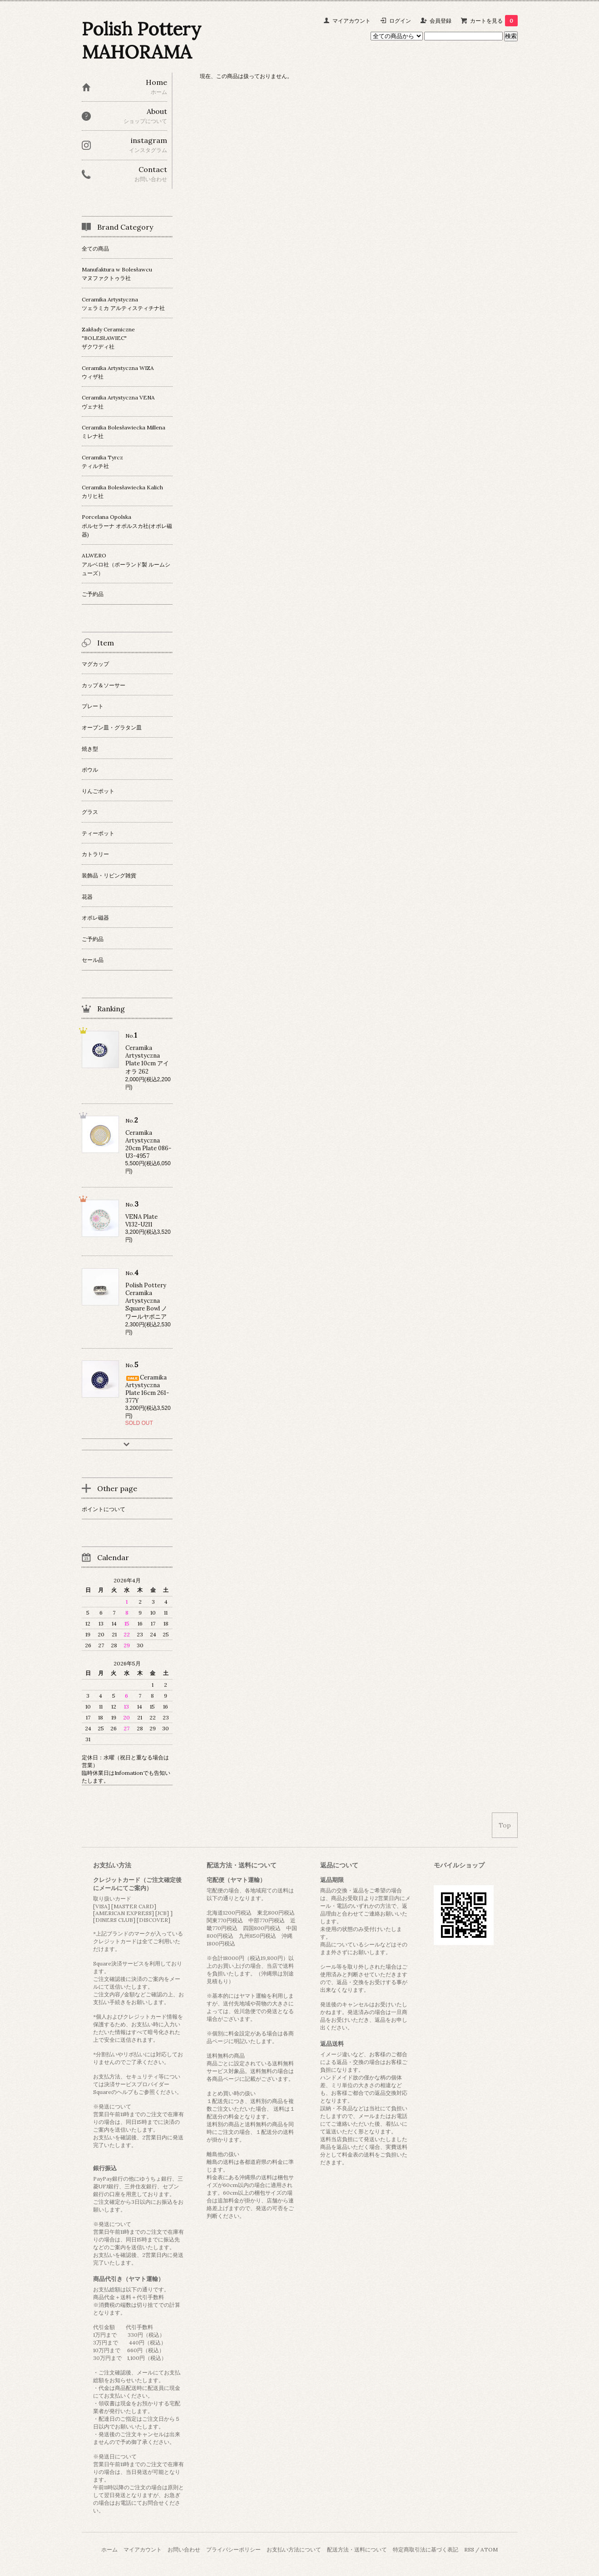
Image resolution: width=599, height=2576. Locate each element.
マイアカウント (351, 20)
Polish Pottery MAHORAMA (141, 40)
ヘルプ (125, 2091)
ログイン (400, 20)
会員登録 (440, 20)
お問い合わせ (184, 2549)
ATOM (489, 2549)
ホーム (109, 2549)
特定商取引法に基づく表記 (425, 2549)
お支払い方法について (294, 2549)
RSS (469, 2549)
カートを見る (494, 20)
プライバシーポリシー (233, 2549)
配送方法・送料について (357, 2549)
